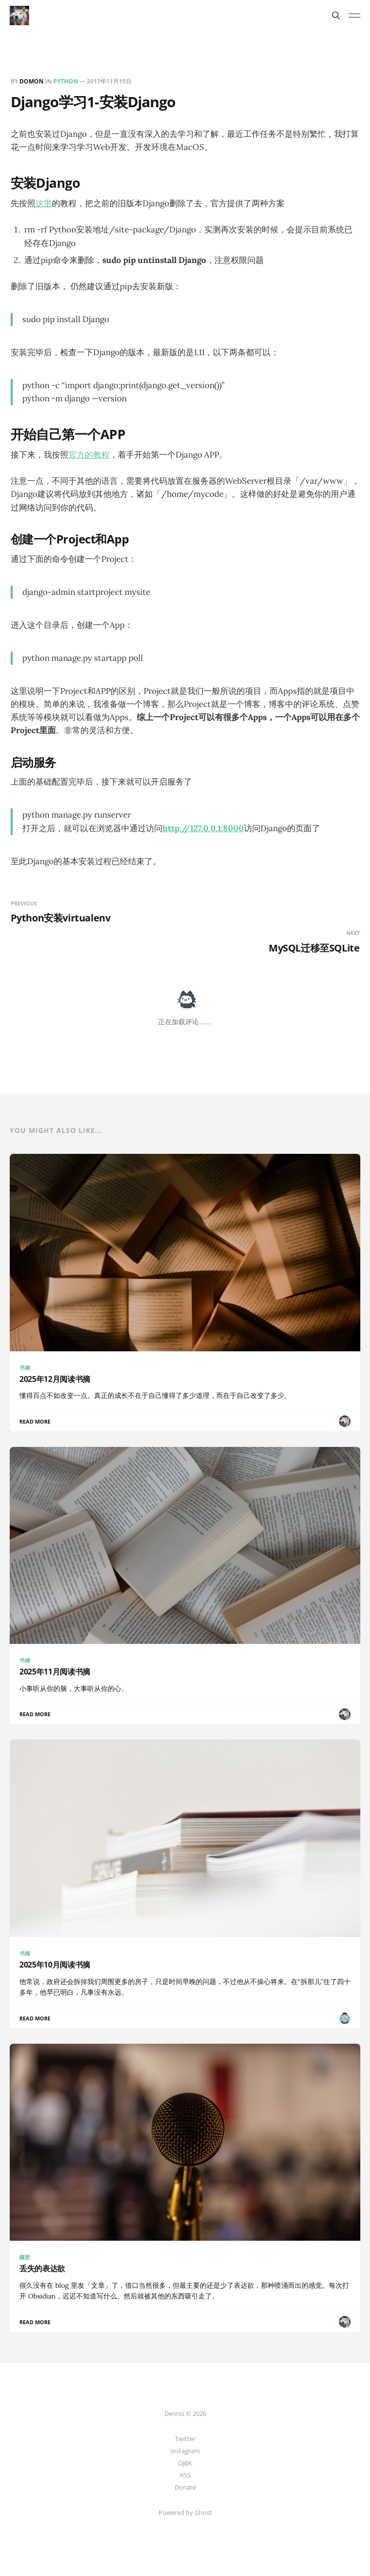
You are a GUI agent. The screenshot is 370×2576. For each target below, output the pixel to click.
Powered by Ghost (185, 2512)
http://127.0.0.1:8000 (203, 828)
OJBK (185, 2463)
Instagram (185, 2450)
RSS (185, 2475)
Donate (185, 2487)
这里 (43, 203)
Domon (31, 81)
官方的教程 (89, 454)
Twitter (185, 2438)
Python (65, 81)
